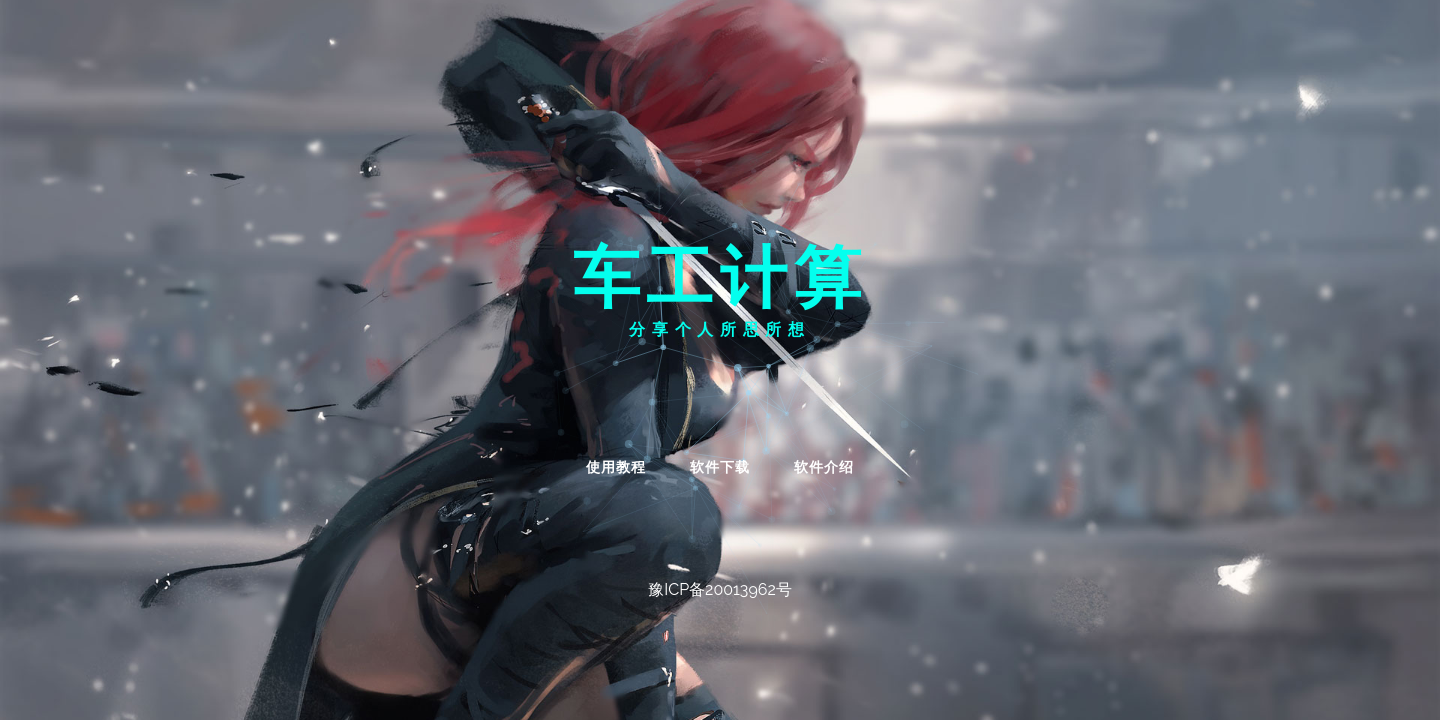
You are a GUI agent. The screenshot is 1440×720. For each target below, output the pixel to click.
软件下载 (720, 467)
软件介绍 (824, 467)
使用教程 (616, 467)
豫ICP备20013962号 (720, 589)
